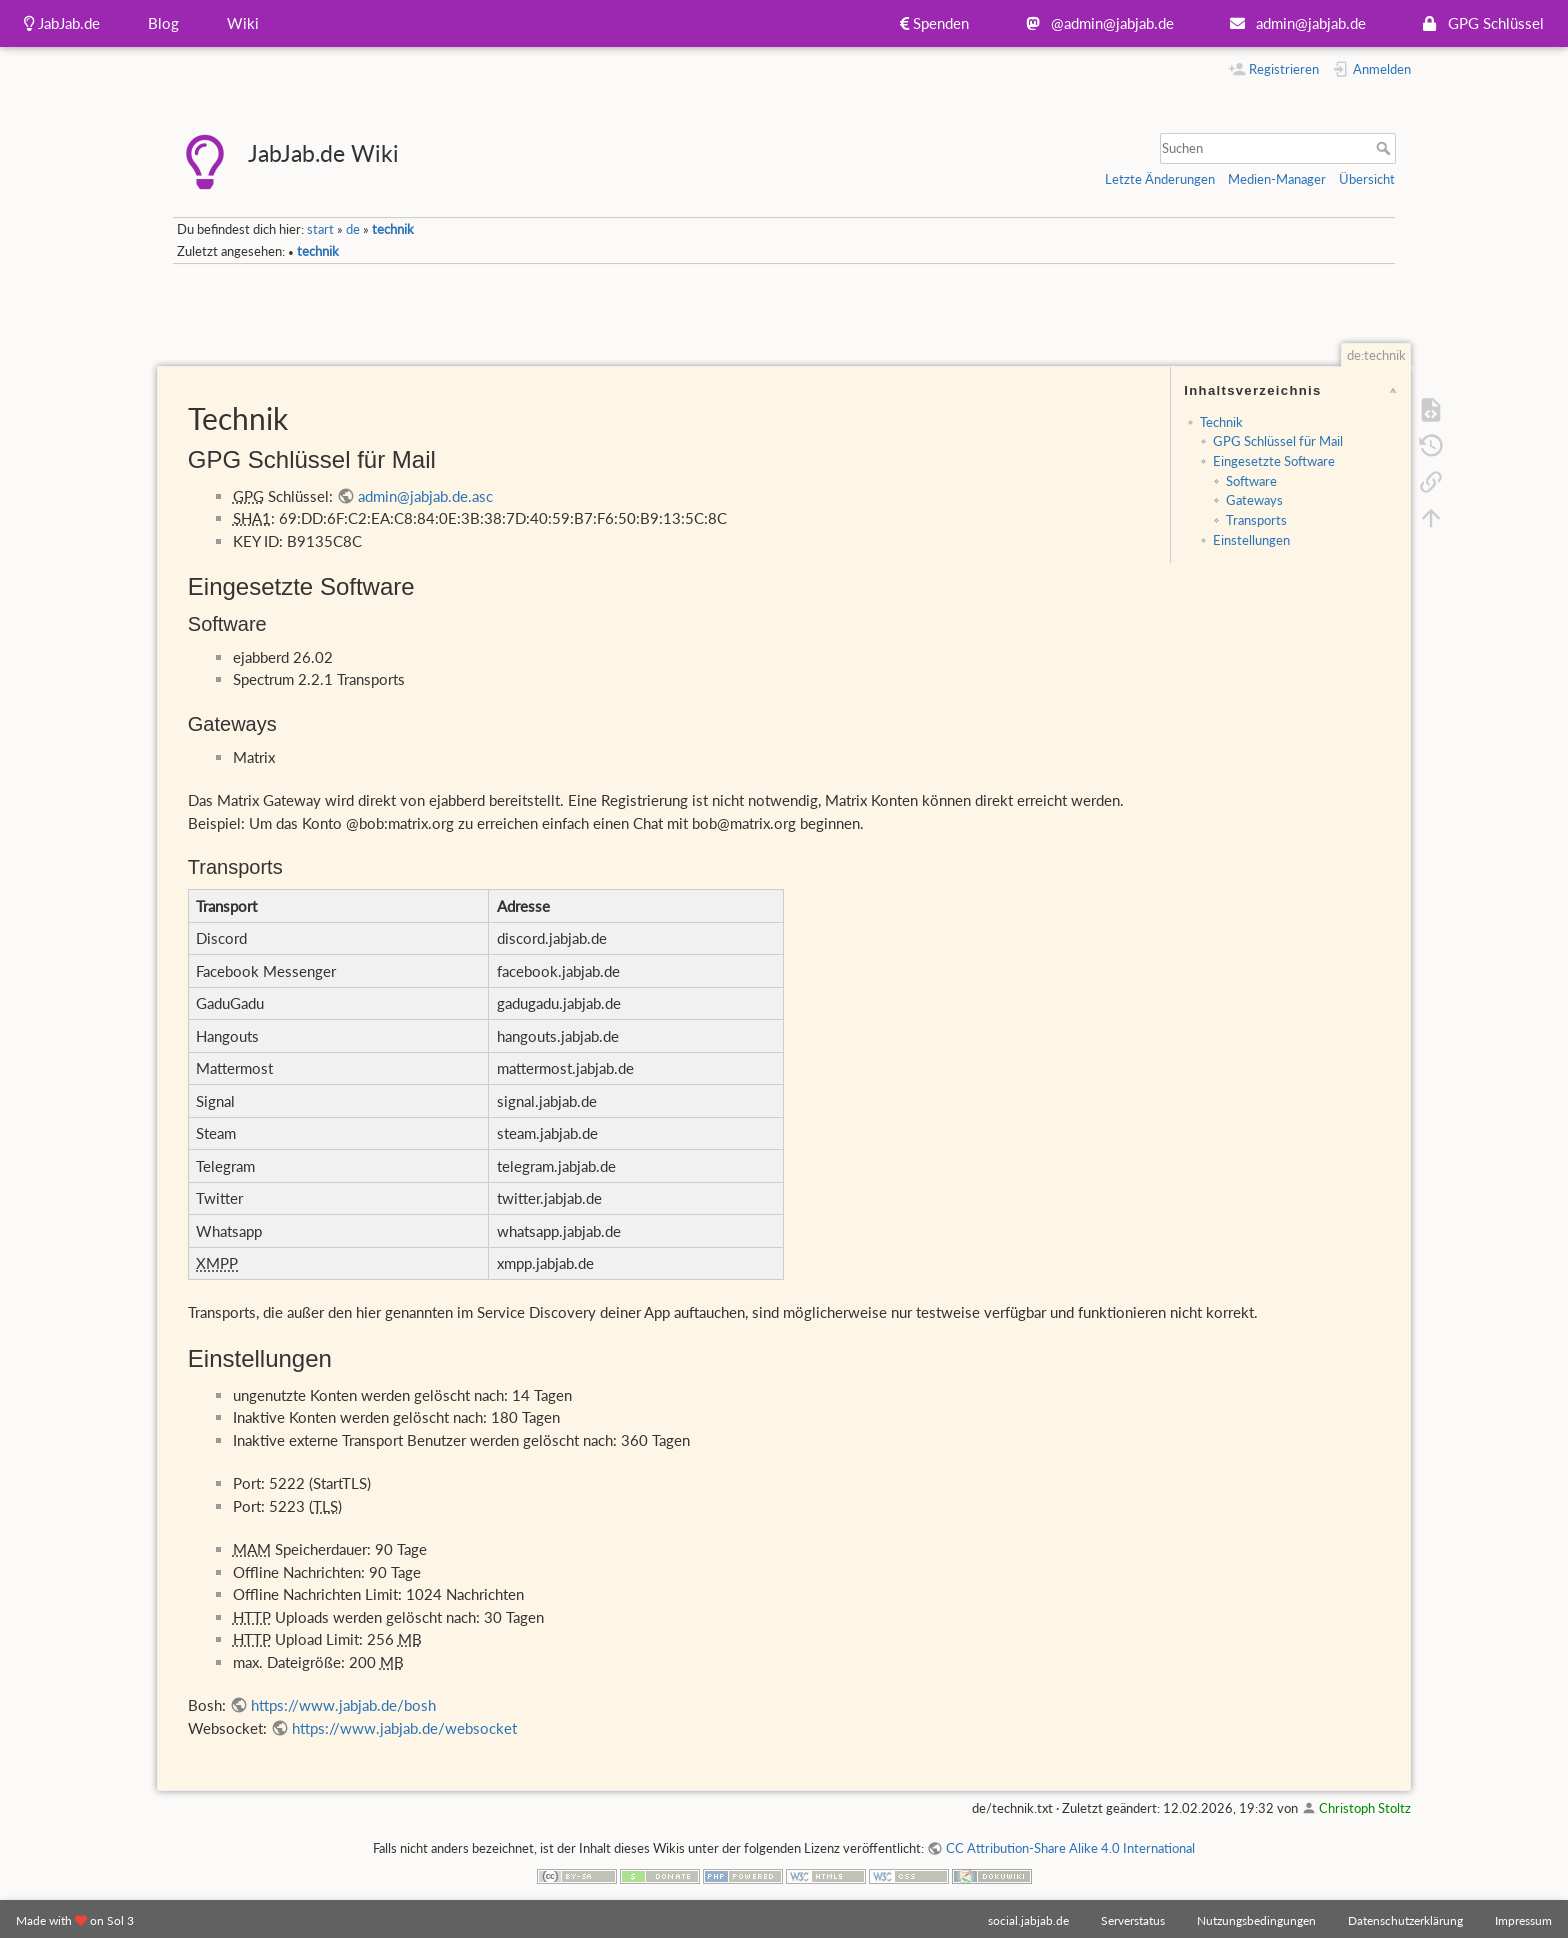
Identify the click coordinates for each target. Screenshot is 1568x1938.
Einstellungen (1251, 540)
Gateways (1254, 500)
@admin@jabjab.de (1095, 23)
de (353, 229)
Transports (1256, 520)
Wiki (243, 23)
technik (393, 229)
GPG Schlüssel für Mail (1278, 441)
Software (1251, 481)
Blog (163, 23)
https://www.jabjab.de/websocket (404, 1728)
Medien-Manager (1277, 179)
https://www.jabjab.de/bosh (343, 1705)
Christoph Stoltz (1365, 1808)
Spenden (934, 23)
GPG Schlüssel (1479, 23)
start (320, 229)
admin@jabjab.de (1294, 23)
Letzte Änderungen (1160, 179)
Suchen (1385, 148)
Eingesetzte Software (1274, 461)
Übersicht (1367, 179)
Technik (1221, 422)
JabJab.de (62, 23)
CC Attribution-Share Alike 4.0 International (1070, 1848)
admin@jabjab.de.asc (425, 496)
